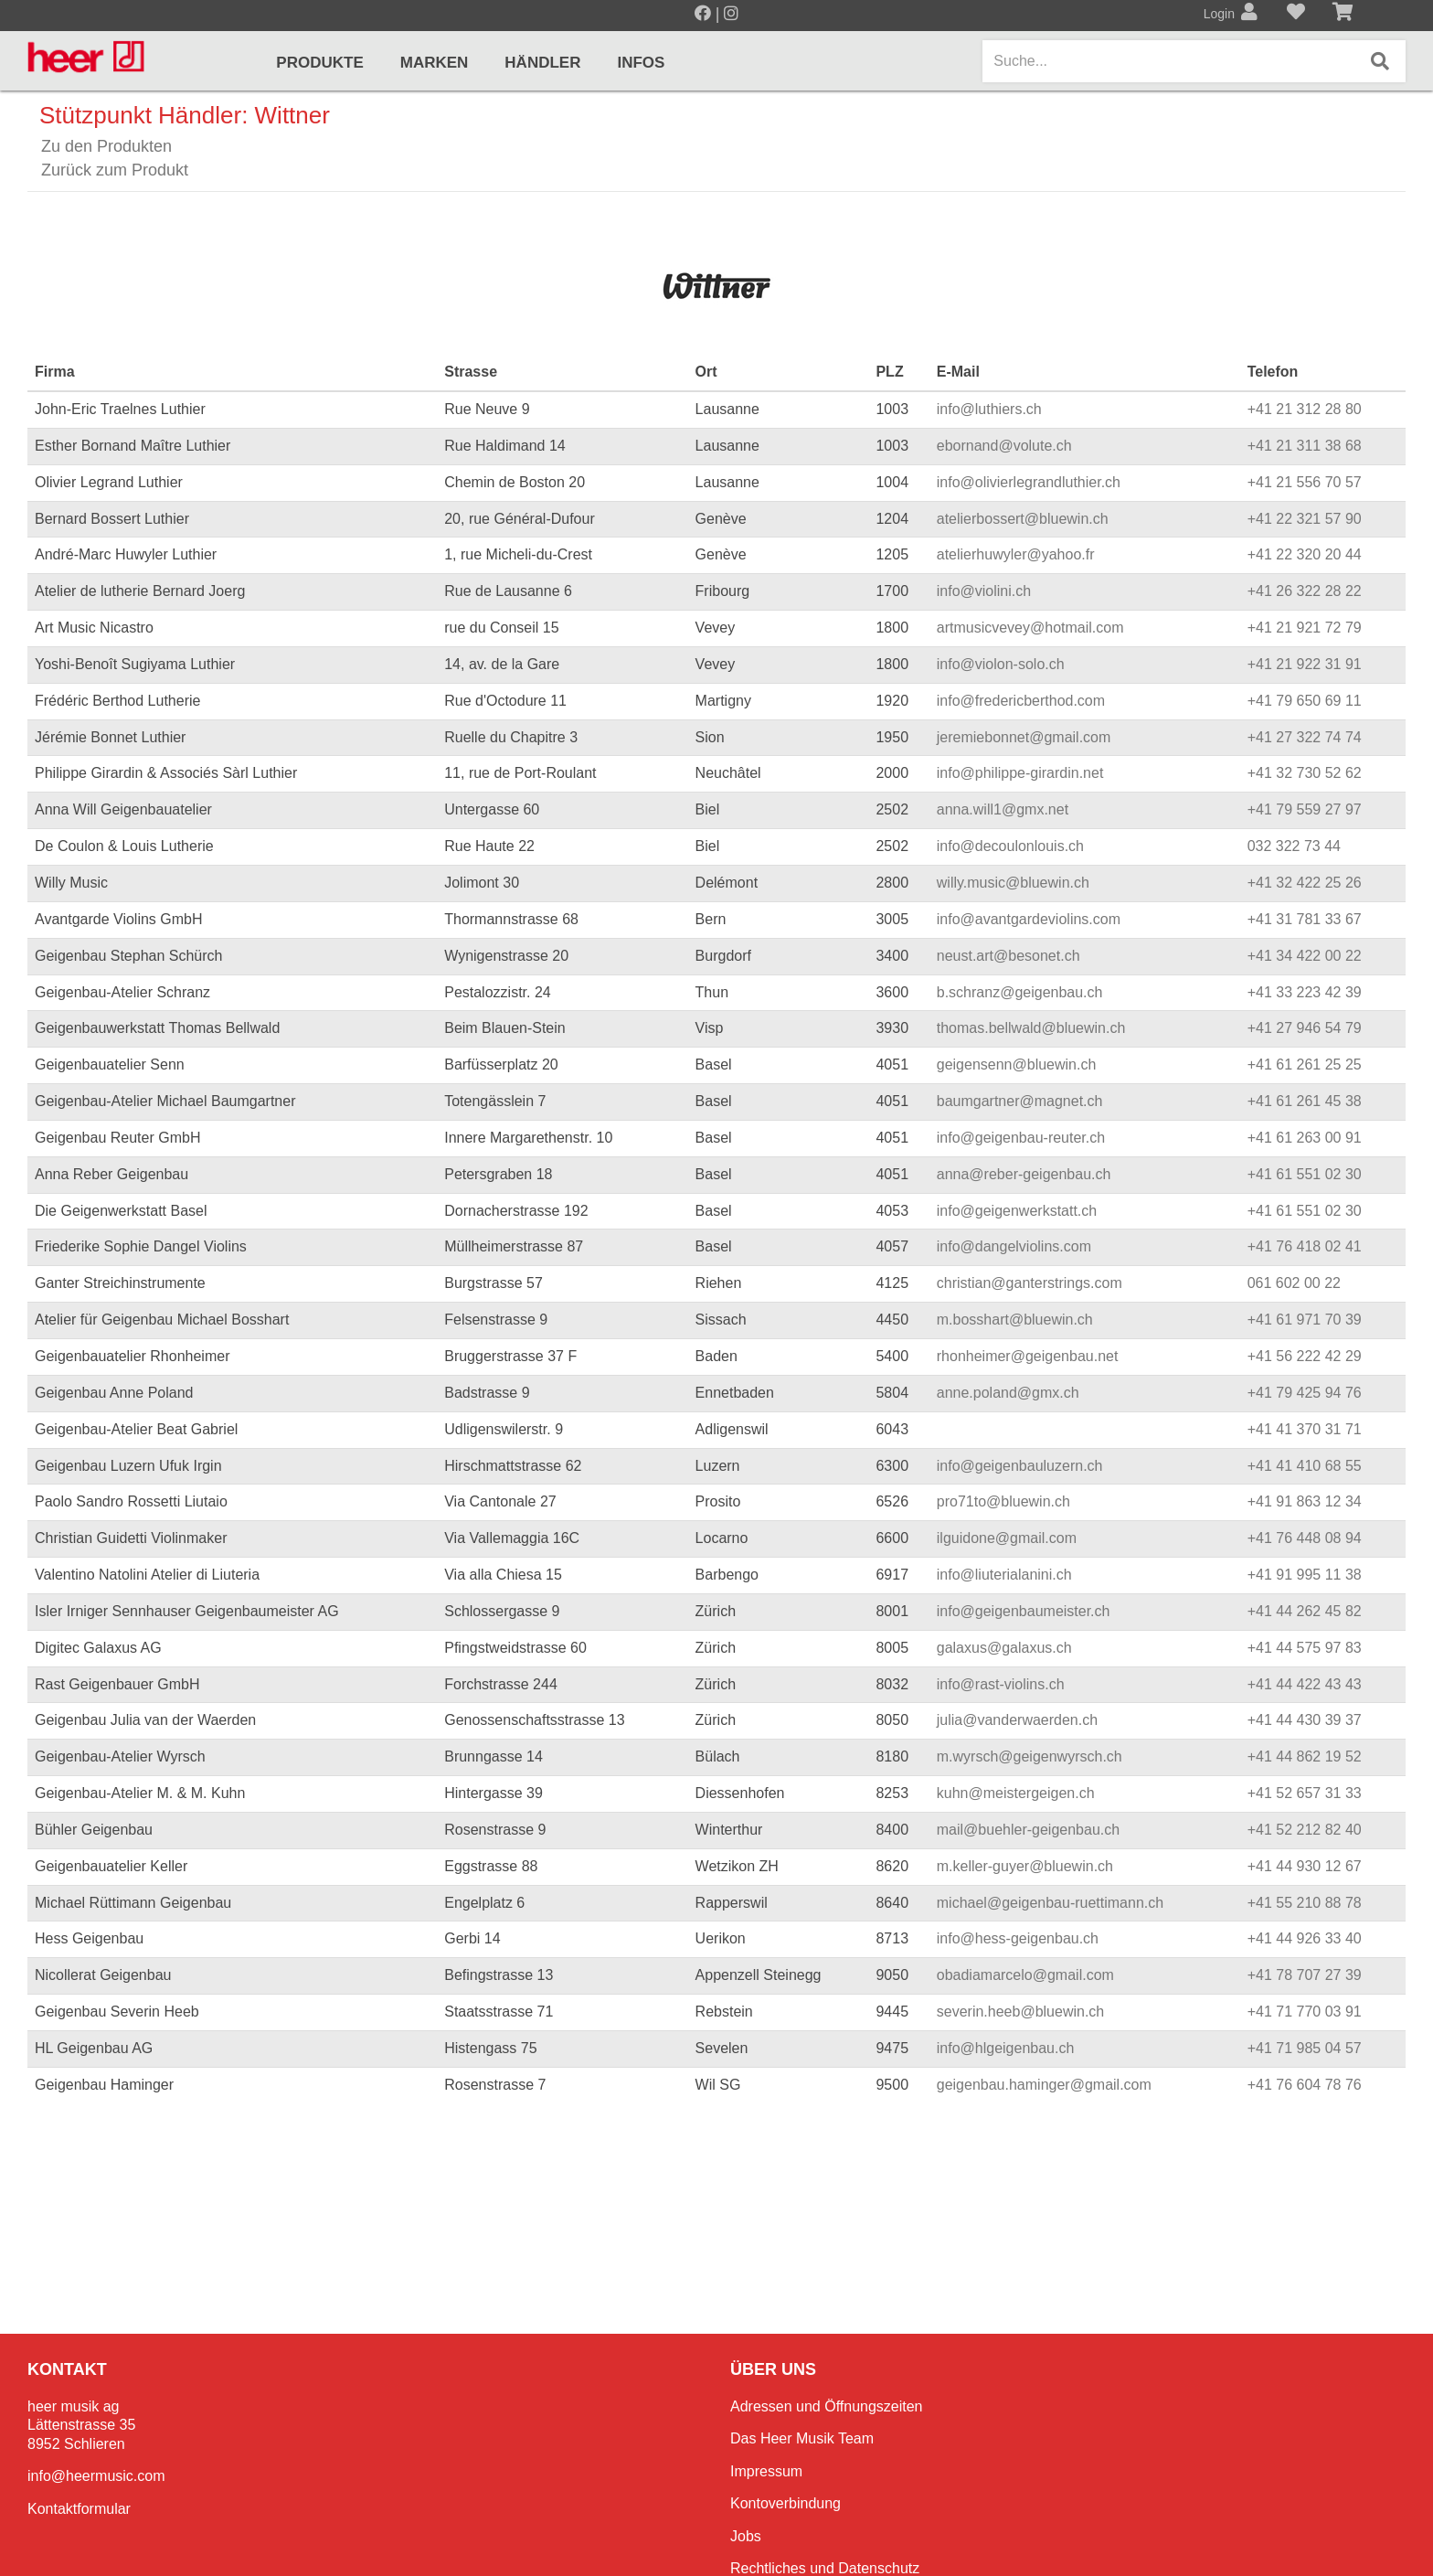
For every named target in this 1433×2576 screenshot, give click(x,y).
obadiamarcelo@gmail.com (1025, 1975)
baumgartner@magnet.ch (1020, 1101)
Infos (640, 62)
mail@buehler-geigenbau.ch (1028, 1829)
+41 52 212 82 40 (1304, 1829)
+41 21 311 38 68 (1304, 445)
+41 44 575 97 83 (1304, 1647)
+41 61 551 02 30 (1304, 1174)
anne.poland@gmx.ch (1008, 1392)
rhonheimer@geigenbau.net (1028, 1356)
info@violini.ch (984, 591)
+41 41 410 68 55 (1304, 1466)
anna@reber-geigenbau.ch (1024, 1174)
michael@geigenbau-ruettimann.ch (1050, 1903)
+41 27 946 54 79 (1304, 1028)
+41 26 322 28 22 (1304, 591)
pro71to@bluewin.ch (1003, 1501)
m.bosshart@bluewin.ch (1015, 1319)
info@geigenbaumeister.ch (1023, 1611)
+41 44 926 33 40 (1304, 1938)
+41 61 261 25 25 (1304, 1064)
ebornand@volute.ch (1004, 445)
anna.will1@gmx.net (1002, 809)
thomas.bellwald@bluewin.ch (1031, 1028)
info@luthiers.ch (989, 409)
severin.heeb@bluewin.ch (1020, 2011)
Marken (434, 62)
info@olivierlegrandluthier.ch (1028, 482)
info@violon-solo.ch (1001, 664)
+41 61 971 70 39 (1304, 1319)
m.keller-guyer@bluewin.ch (1025, 1866)
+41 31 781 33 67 (1304, 919)
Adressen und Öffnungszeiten (826, 2406)
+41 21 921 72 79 (1304, 627)
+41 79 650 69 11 (1304, 700)
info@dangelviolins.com (1014, 1246)
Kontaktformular (79, 2509)
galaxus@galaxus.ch (1004, 1647)
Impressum (766, 2471)
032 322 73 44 (1294, 846)
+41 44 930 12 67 (1304, 1866)
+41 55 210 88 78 (1304, 1903)
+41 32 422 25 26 (1304, 882)
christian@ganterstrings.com (1029, 1283)
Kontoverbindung (785, 2503)
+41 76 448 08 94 (1304, 1538)
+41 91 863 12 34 (1304, 1501)
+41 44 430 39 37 (1304, 1720)
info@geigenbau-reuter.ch (1021, 1137)
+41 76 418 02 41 (1304, 1246)
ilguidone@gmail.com (1007, 1538)
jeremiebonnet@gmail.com (1024, 737)
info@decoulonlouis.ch (1010, 846)
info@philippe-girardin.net (1020, 773)
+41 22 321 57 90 (1304, 519)
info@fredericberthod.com (1021, 700)
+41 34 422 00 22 (1304, 955)
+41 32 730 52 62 (1304, 773)
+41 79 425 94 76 (1304, 1392)
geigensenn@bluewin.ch (1017, 1064)
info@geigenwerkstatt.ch (1017, 1211)
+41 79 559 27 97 (1304, 809)
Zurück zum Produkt (114, 170)
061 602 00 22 (1294, 1283)
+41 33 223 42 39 (1304, 992)
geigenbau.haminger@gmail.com (1044, 2084)
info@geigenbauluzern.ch (1020, 1466)
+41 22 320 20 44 (1304, 554)
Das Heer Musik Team (802, 2438)
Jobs (745, 2536)
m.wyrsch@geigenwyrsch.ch (1029, 1756)
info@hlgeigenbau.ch (1006, 2048)
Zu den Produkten (106, 146)
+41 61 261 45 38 (1304, 1101)
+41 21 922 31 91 (1304, 664)
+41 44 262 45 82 (1304, 1611)
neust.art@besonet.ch (1008, 955)
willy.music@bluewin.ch (1013, 882)
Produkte (319, 62)
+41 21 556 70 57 (1304, 482)
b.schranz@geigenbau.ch (1020, 992)
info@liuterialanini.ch (1004, 1574)
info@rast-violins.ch (1001, 1684)
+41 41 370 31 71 (1304, 1429)
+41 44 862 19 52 (1304, 1756)
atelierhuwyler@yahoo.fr (1016, 554)
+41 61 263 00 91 (1304, 1137)
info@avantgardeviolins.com (1028, 919)
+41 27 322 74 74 (1304, 737)
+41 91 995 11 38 (1304, 1574)
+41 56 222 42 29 (1304, 1356)
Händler (542, 62)
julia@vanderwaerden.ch (1017, 1720)
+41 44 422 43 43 (1304, 1684)
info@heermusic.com (96, 2476)
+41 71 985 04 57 (1304, 2048)
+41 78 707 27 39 (1304, 1975)
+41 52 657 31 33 (1304, 1793)
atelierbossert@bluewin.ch (1023, 519)
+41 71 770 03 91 (1304, 2011)
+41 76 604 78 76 (1304, 2084)
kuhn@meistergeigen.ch (1016, 1793)
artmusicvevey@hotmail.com (1030, 627)
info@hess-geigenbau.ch (1018, 1938)
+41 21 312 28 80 (1304, 409)
